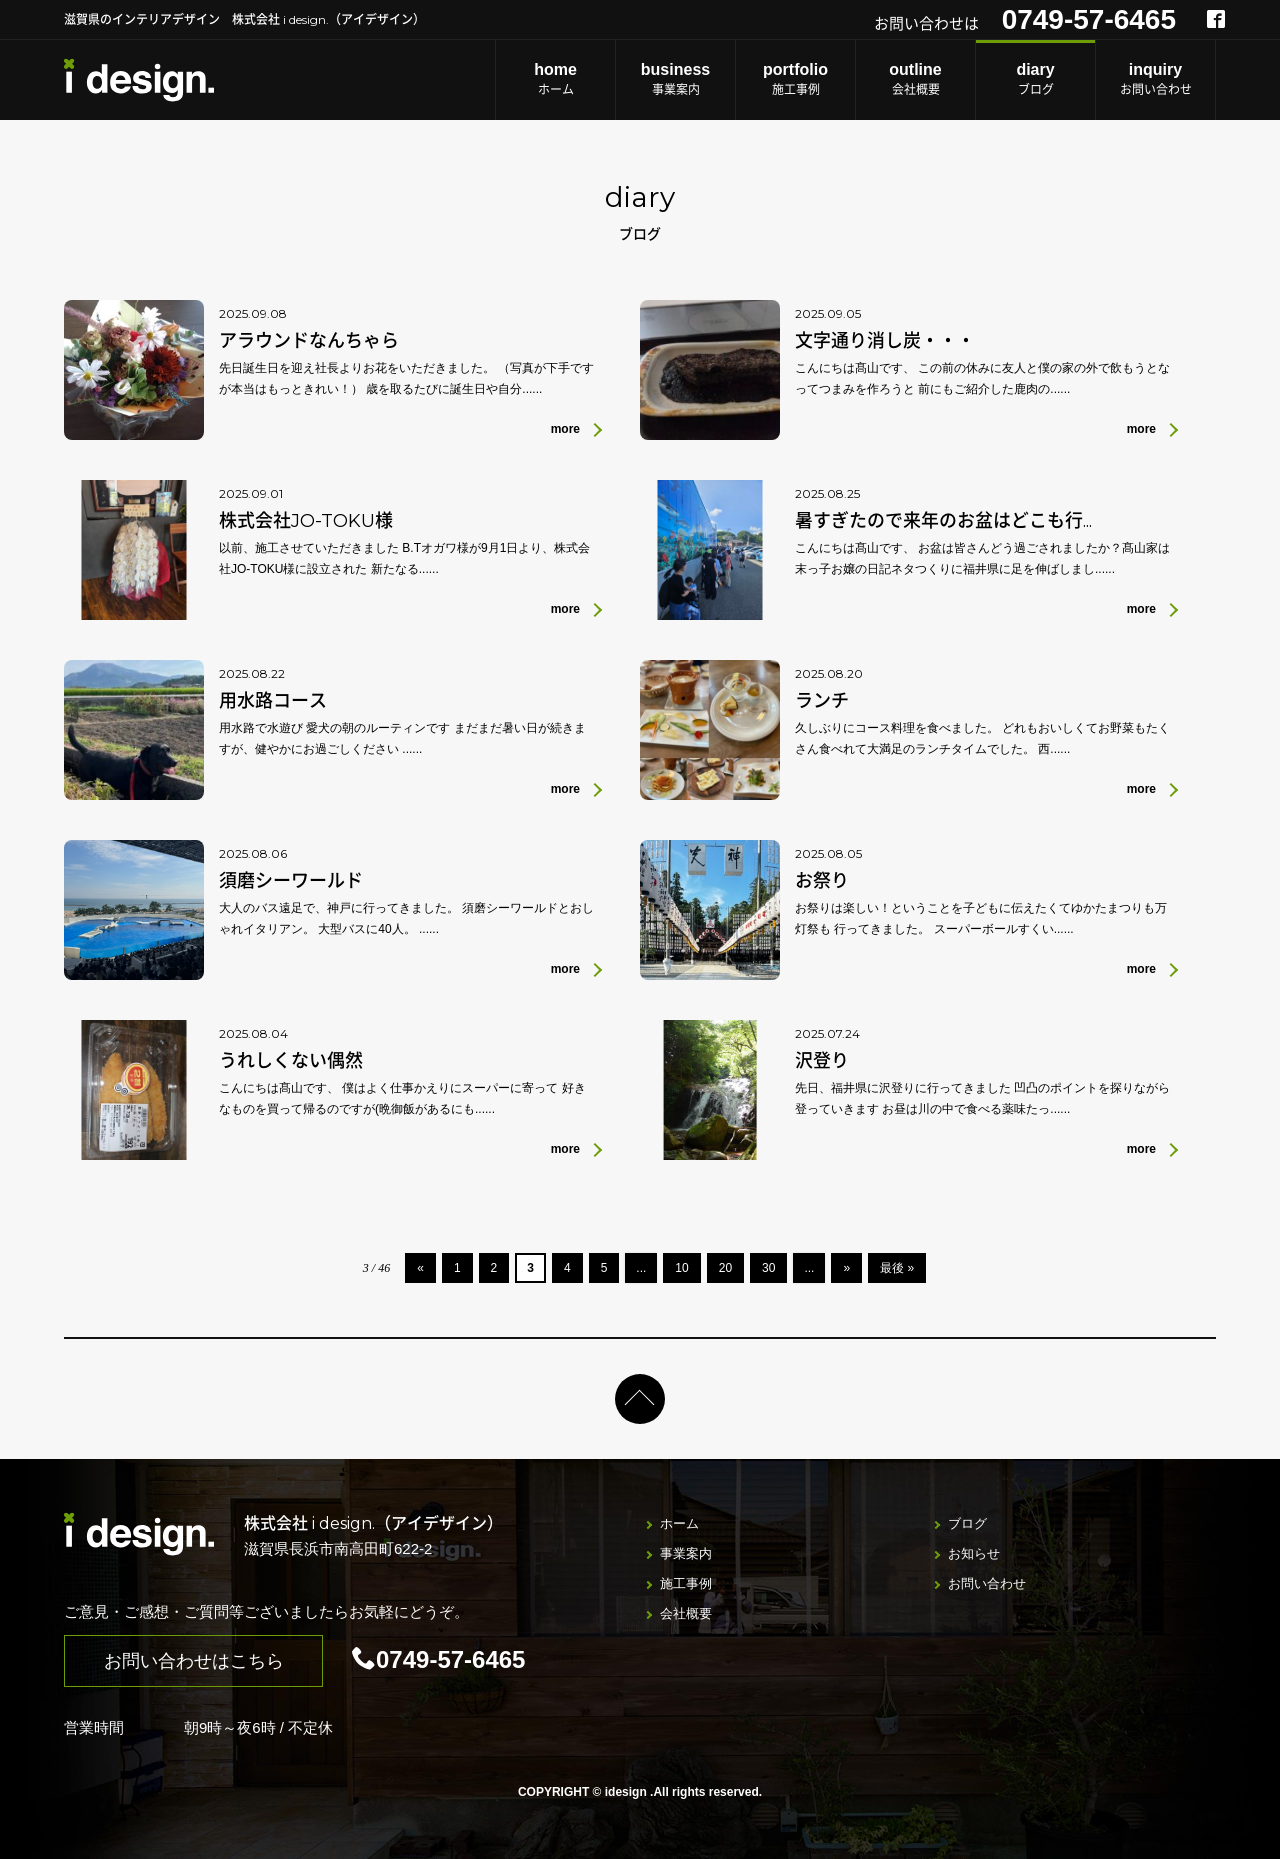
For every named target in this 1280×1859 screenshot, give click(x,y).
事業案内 (675, 78)
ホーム (555, 78)
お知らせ (974, 1553)
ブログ (1035, 78)
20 (725, 1268)
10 (681, 1268)
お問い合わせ (1155, 78)
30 (768, 1268)
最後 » (897, 1268)
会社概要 (915, 78)
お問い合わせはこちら (194, 1661)
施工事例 (795, 78)
